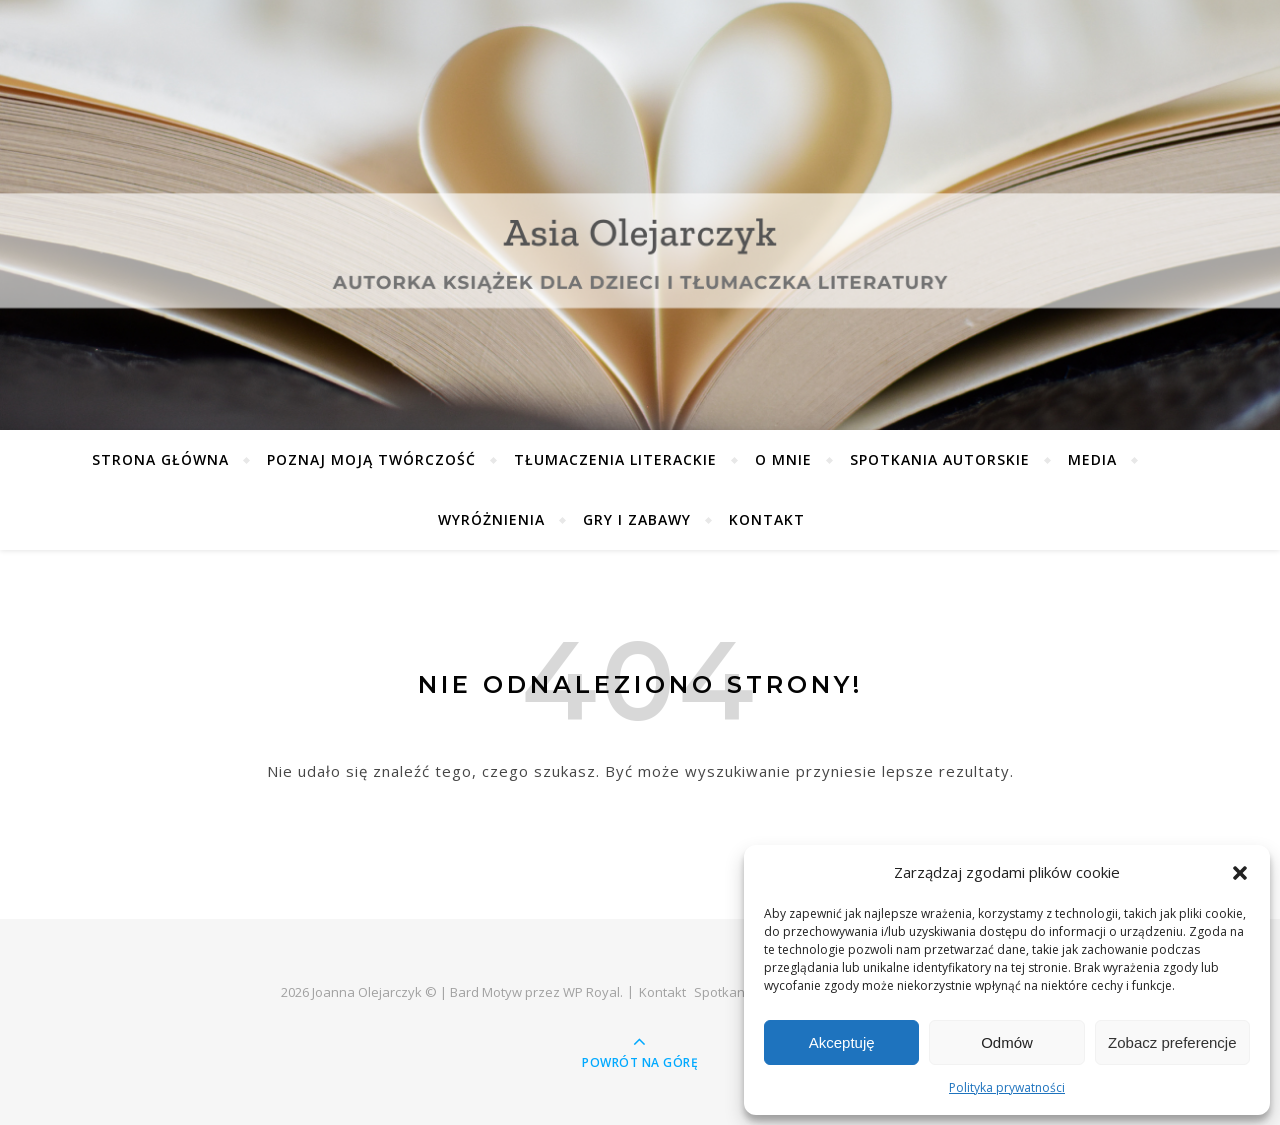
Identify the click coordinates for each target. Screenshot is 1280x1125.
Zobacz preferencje (1172, 1042)
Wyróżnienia (491, 519)
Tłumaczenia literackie (615, 459)
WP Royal (591, 992)
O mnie (783, 459)
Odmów (1007, 1042)
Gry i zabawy (637, 519)
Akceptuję (842, 1042)
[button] (1240, 873)
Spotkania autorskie (940, 459)
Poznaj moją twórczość (371, 459)
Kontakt (767, 519)
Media (1092, 459)
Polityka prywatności (1007, 1087)
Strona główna (160, 459)
